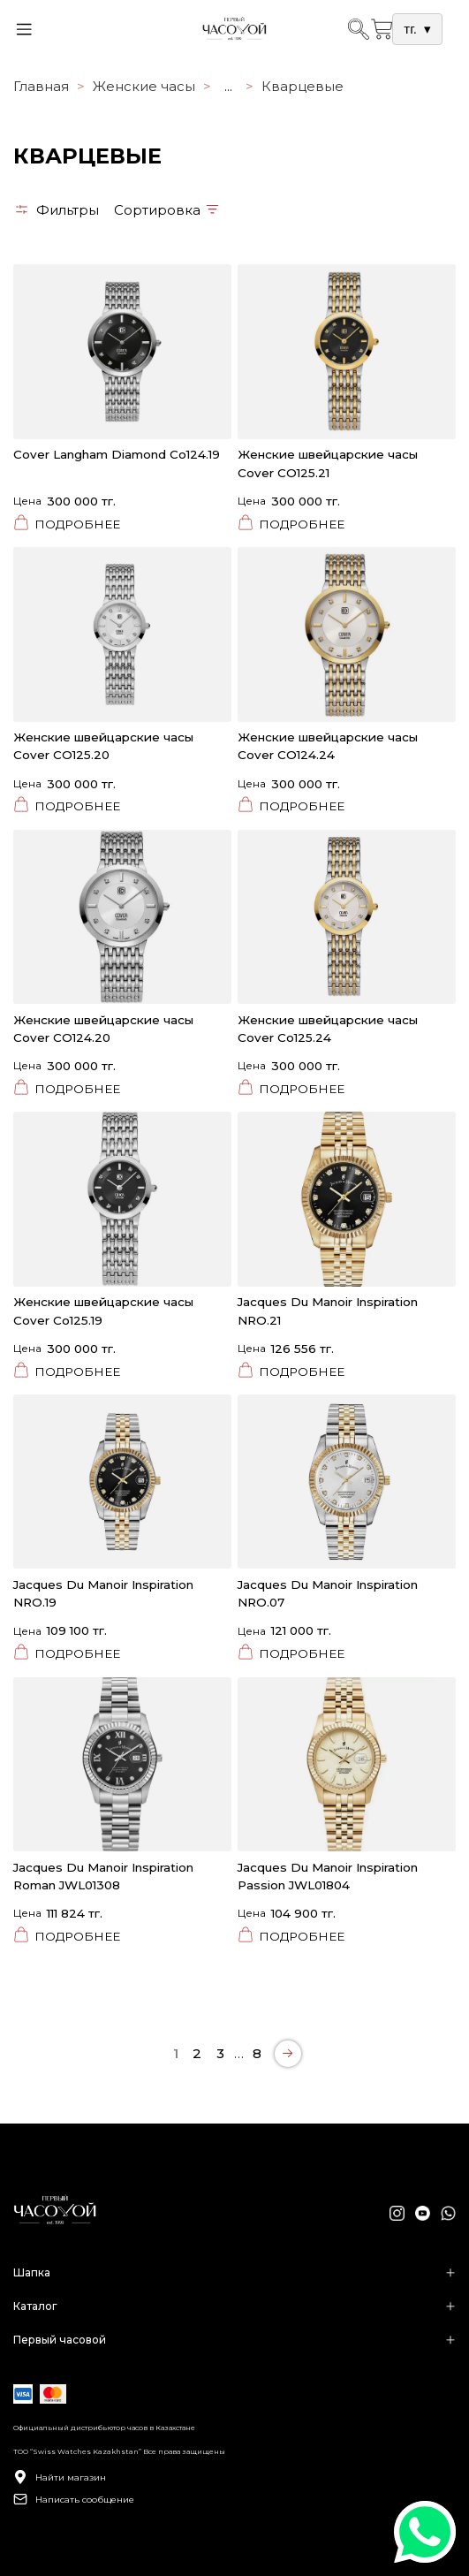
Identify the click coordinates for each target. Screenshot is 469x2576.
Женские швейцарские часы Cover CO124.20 (103, 1029)
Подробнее (66, 524)
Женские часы (144, 86)
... (228, 86)
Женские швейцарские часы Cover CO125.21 (328, 463)
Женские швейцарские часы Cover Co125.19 (103, 1310)
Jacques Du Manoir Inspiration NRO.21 (328, 1310)
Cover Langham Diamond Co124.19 (116, 454)
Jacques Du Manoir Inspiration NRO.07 (328, 1593)
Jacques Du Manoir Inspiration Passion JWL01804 (328, 1876)
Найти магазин (59, 2477)
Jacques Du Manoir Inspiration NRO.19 (103, 1593)
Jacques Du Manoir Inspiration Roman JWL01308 (103, 1876)
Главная (41, 86)
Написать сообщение (73, 2499)
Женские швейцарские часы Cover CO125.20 (103, 746)
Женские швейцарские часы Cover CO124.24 (328, 746)
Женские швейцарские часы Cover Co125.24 (328, 1029)
